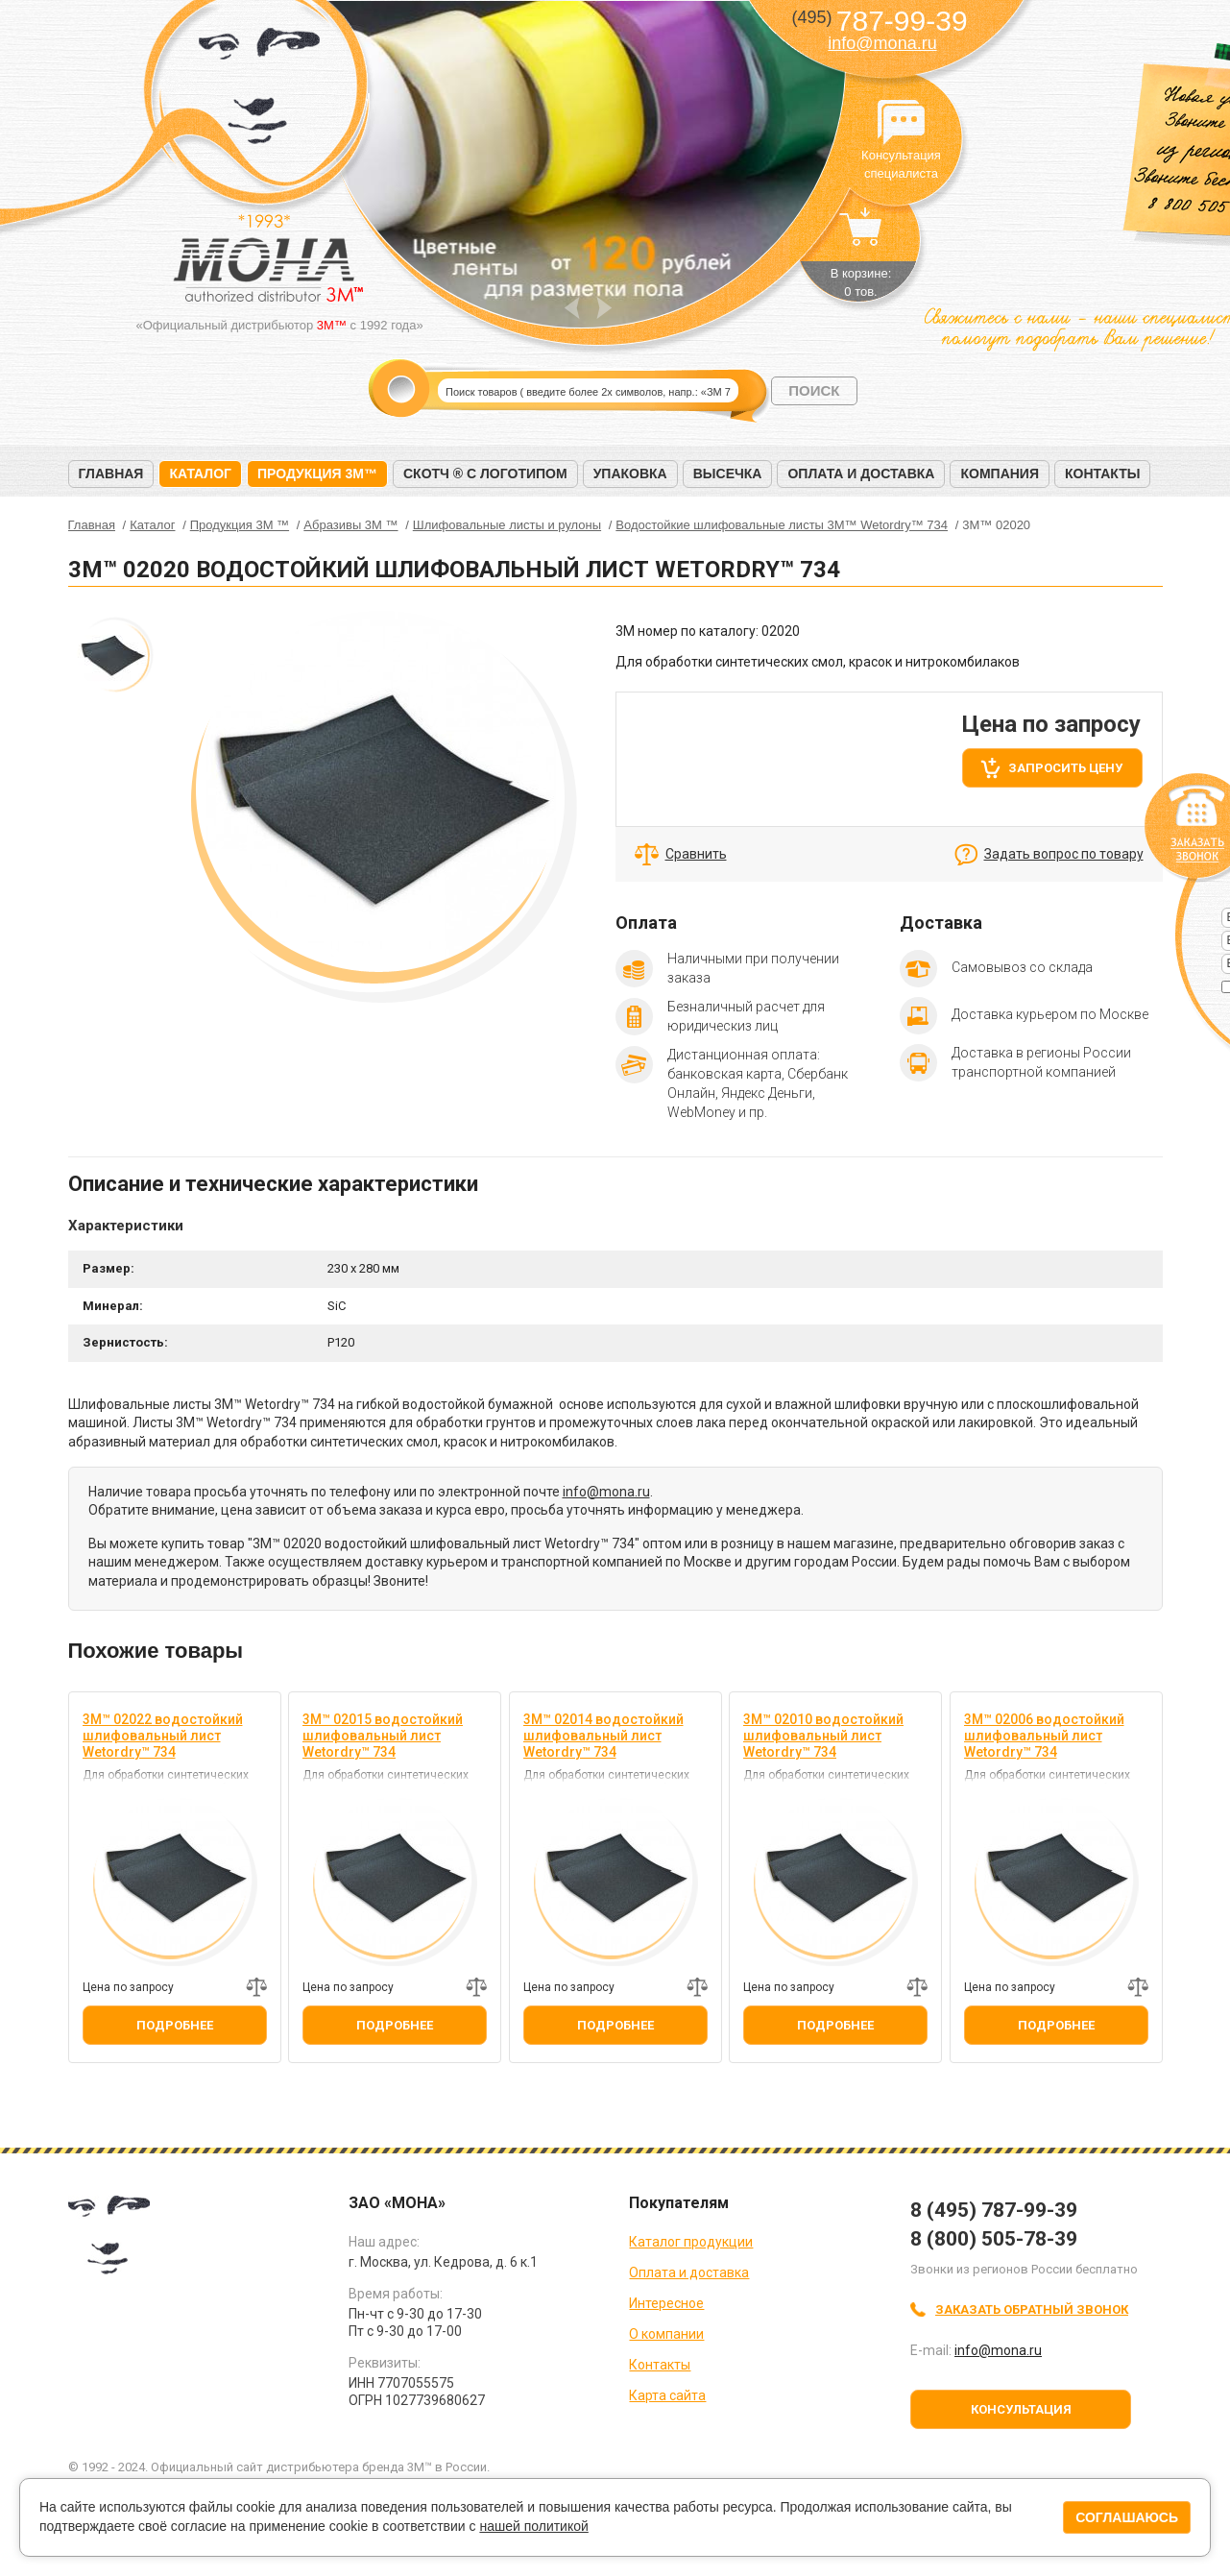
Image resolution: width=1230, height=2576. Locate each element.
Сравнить (696, 854)
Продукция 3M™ (317, 473)
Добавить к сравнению (256, 1987)
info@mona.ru (882, 43)
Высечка (727, 473)
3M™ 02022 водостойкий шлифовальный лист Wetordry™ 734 (163, 1736)
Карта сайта (667, 2395)
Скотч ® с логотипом (485, 473)
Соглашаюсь (1126, 2517)
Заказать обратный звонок (1031, 2309)
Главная (111, 473)
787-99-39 (879, 20)
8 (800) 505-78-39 (993, 2238)
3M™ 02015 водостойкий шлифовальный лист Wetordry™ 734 (382, 1736)
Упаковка (630, 473)
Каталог (200, 473)
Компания (999, 473)
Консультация (1021, 2409)
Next (604, 308)
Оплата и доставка (860, 473)
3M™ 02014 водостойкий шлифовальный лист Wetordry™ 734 (603, 1736)
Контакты (1102, 473)
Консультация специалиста (901, 123)
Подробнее (174, 2025)
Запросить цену (1065, 768)
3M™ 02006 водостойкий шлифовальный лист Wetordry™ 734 (1044, 1736)
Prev (572, 308)
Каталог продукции (691, 2241)
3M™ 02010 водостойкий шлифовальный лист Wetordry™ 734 (823, 1736)
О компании (666, 2334)
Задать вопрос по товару (1064, 854)
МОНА (259, 91)
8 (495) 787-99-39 (993, 2210)
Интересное (666, 2303)
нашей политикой (533, 2526)
